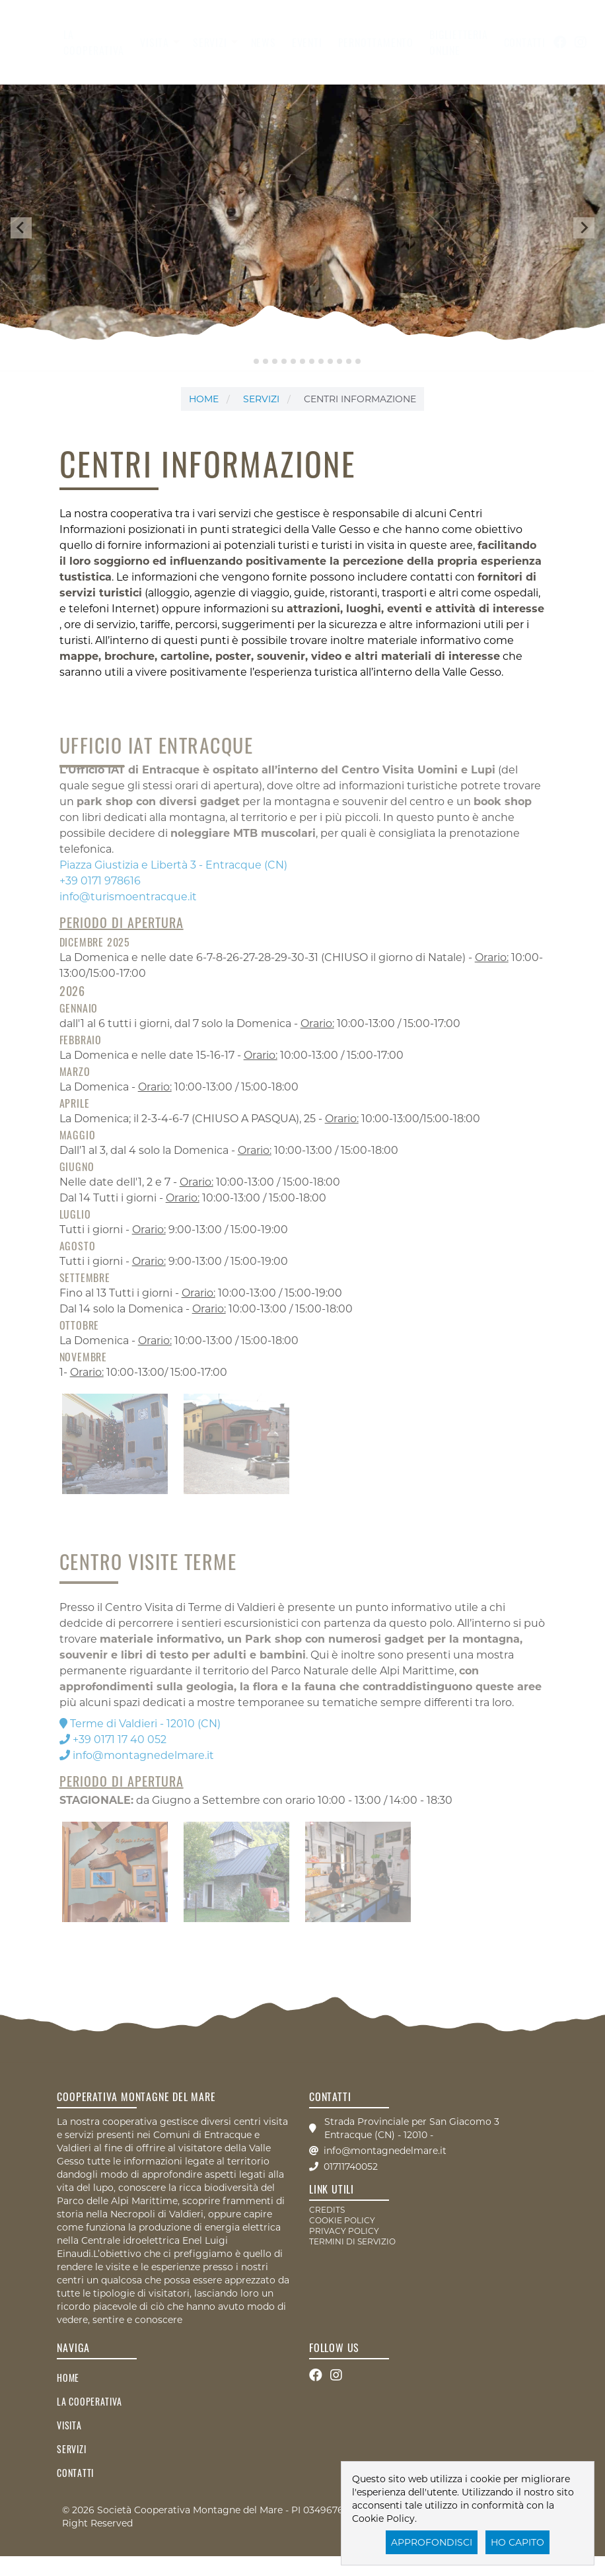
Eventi (307, 42)
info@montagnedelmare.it (385, 2151)
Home (204, 399)
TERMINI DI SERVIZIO (352, 2241)
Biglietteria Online (458, 42)
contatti (525, 42)
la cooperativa (93, 42)
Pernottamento (375, 42)
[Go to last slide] (21, 227)
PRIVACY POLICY (344, 2231)
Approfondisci (431, 2542)
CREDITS (327, 2210)
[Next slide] (583, 227)
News (263, 42)
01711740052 (351, 2166)
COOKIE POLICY (342, 2220)
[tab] (246, 361)
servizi (210, 42)
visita (154, 42)
